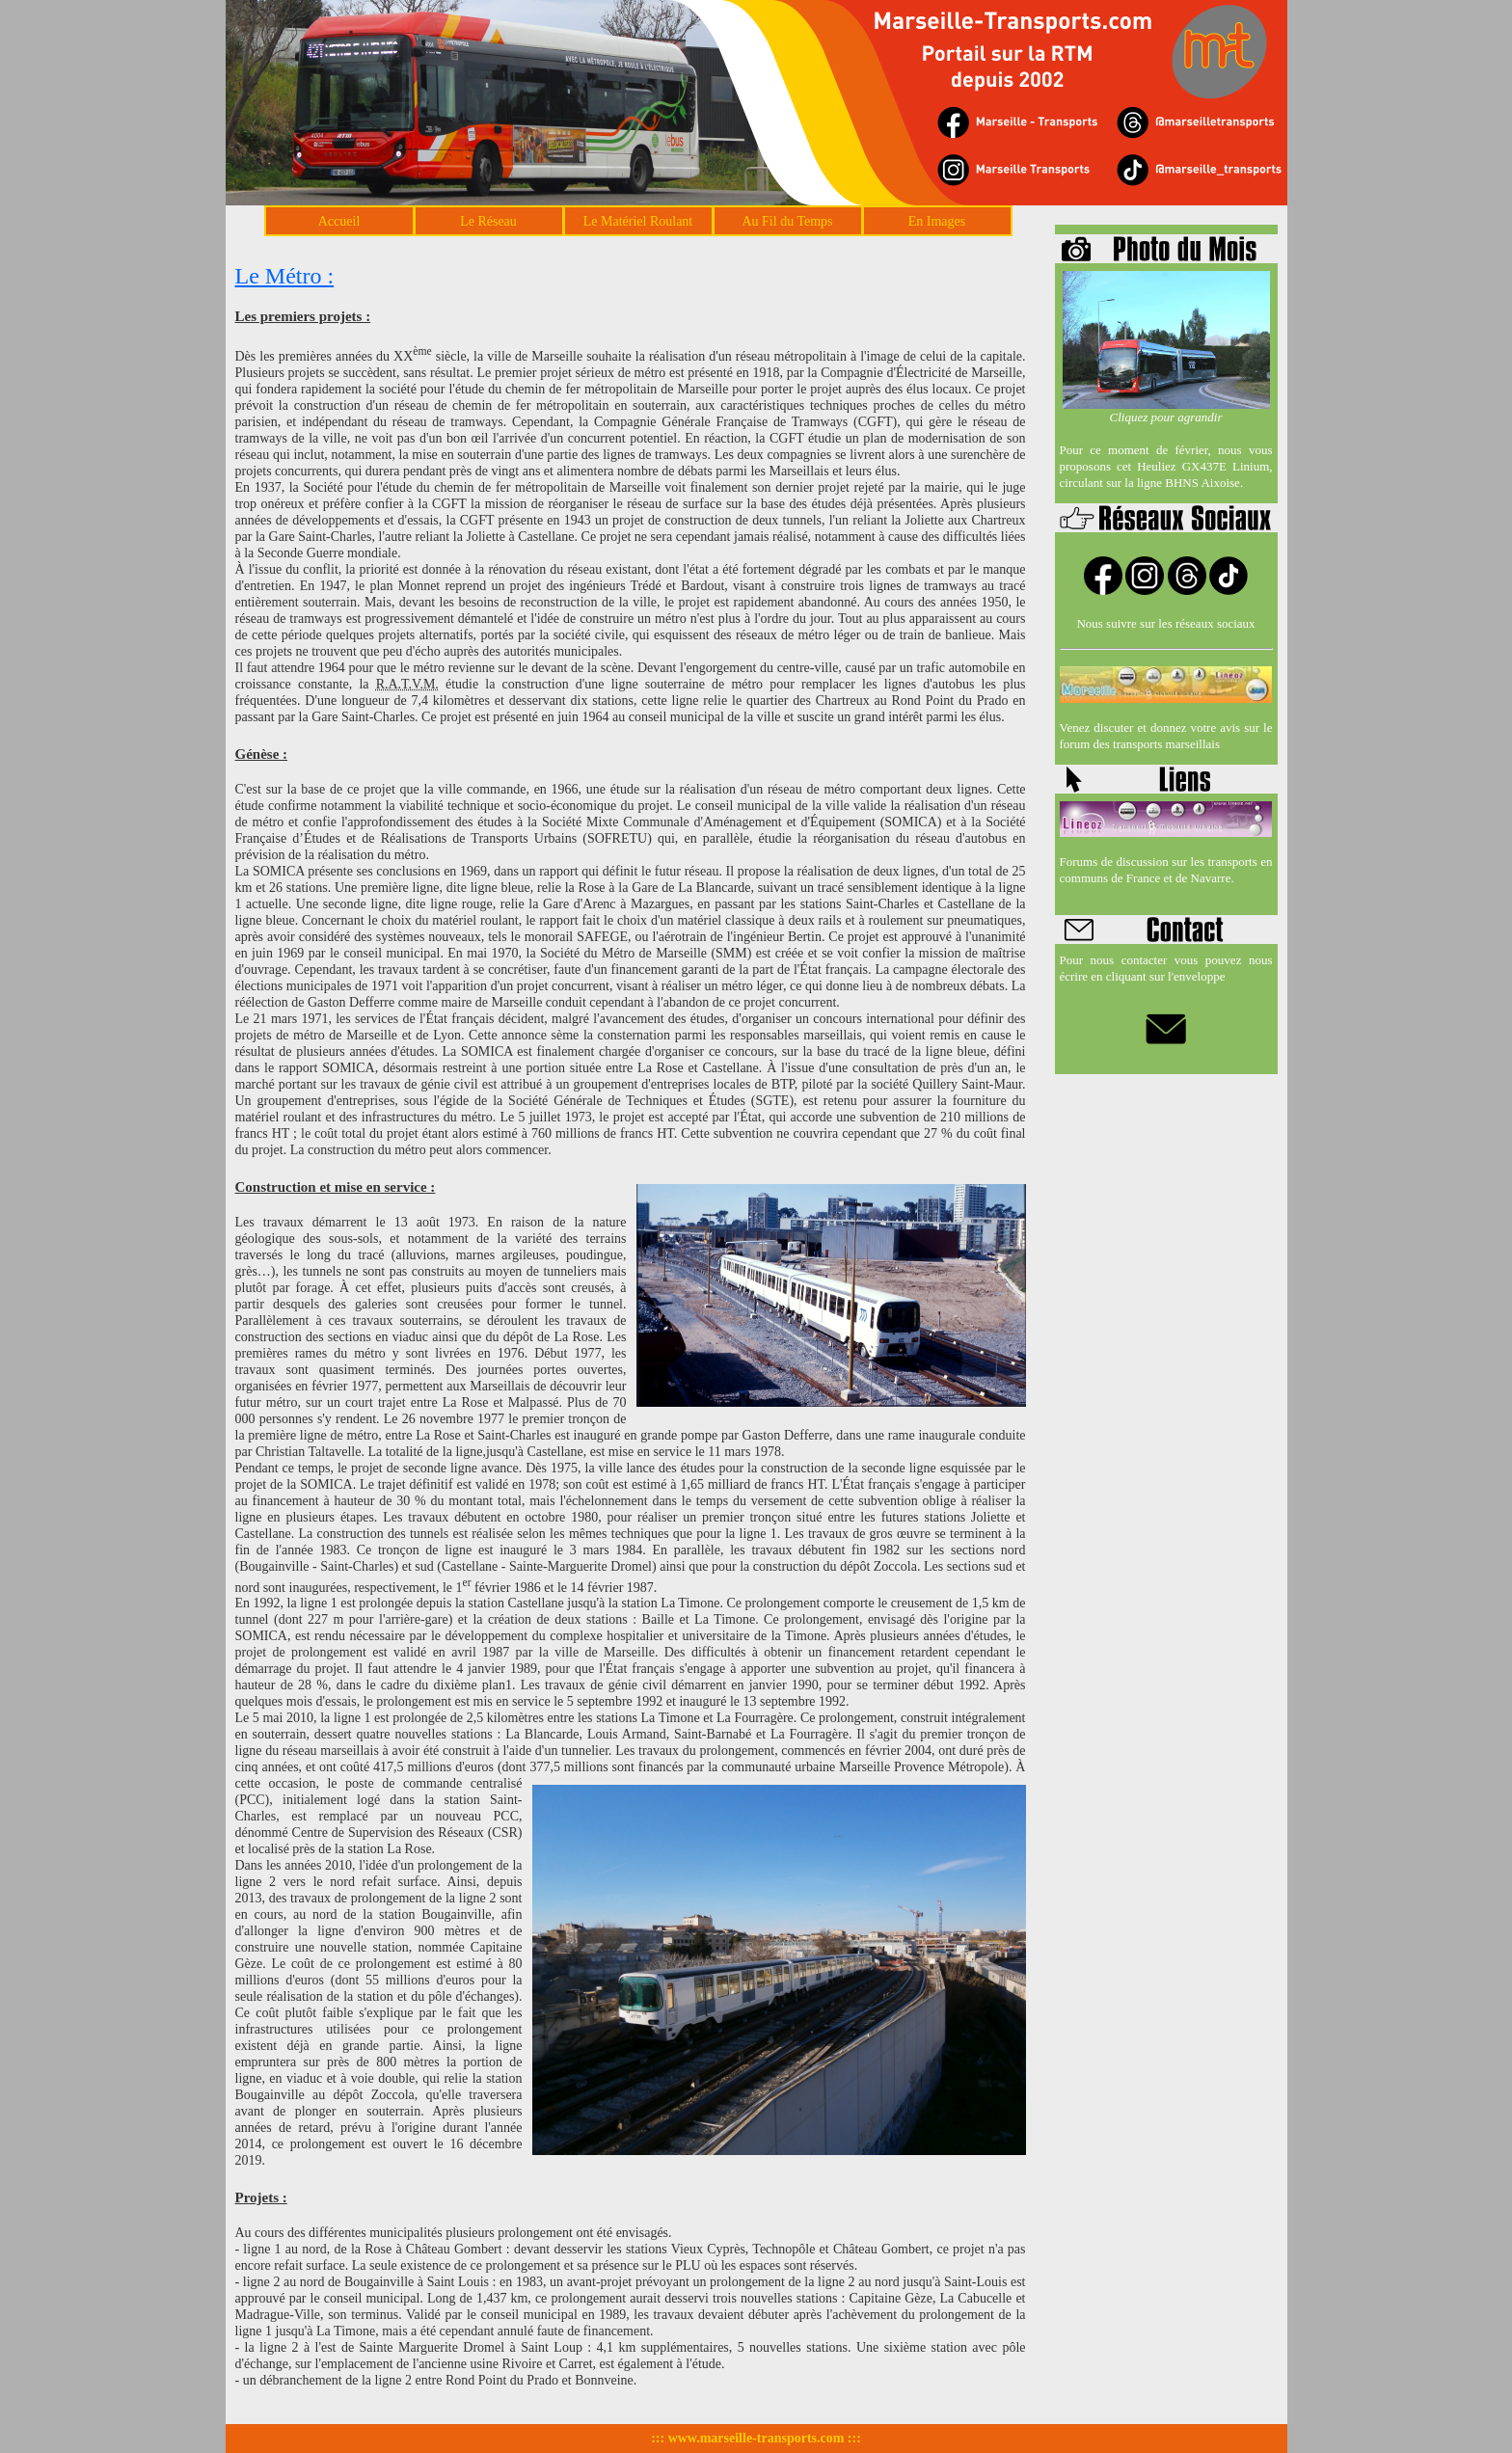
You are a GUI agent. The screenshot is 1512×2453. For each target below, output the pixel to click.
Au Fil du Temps (787, 221)
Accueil (339, 221)
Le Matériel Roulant (638, 221)
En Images (936, 221)
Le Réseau (488, 221)
